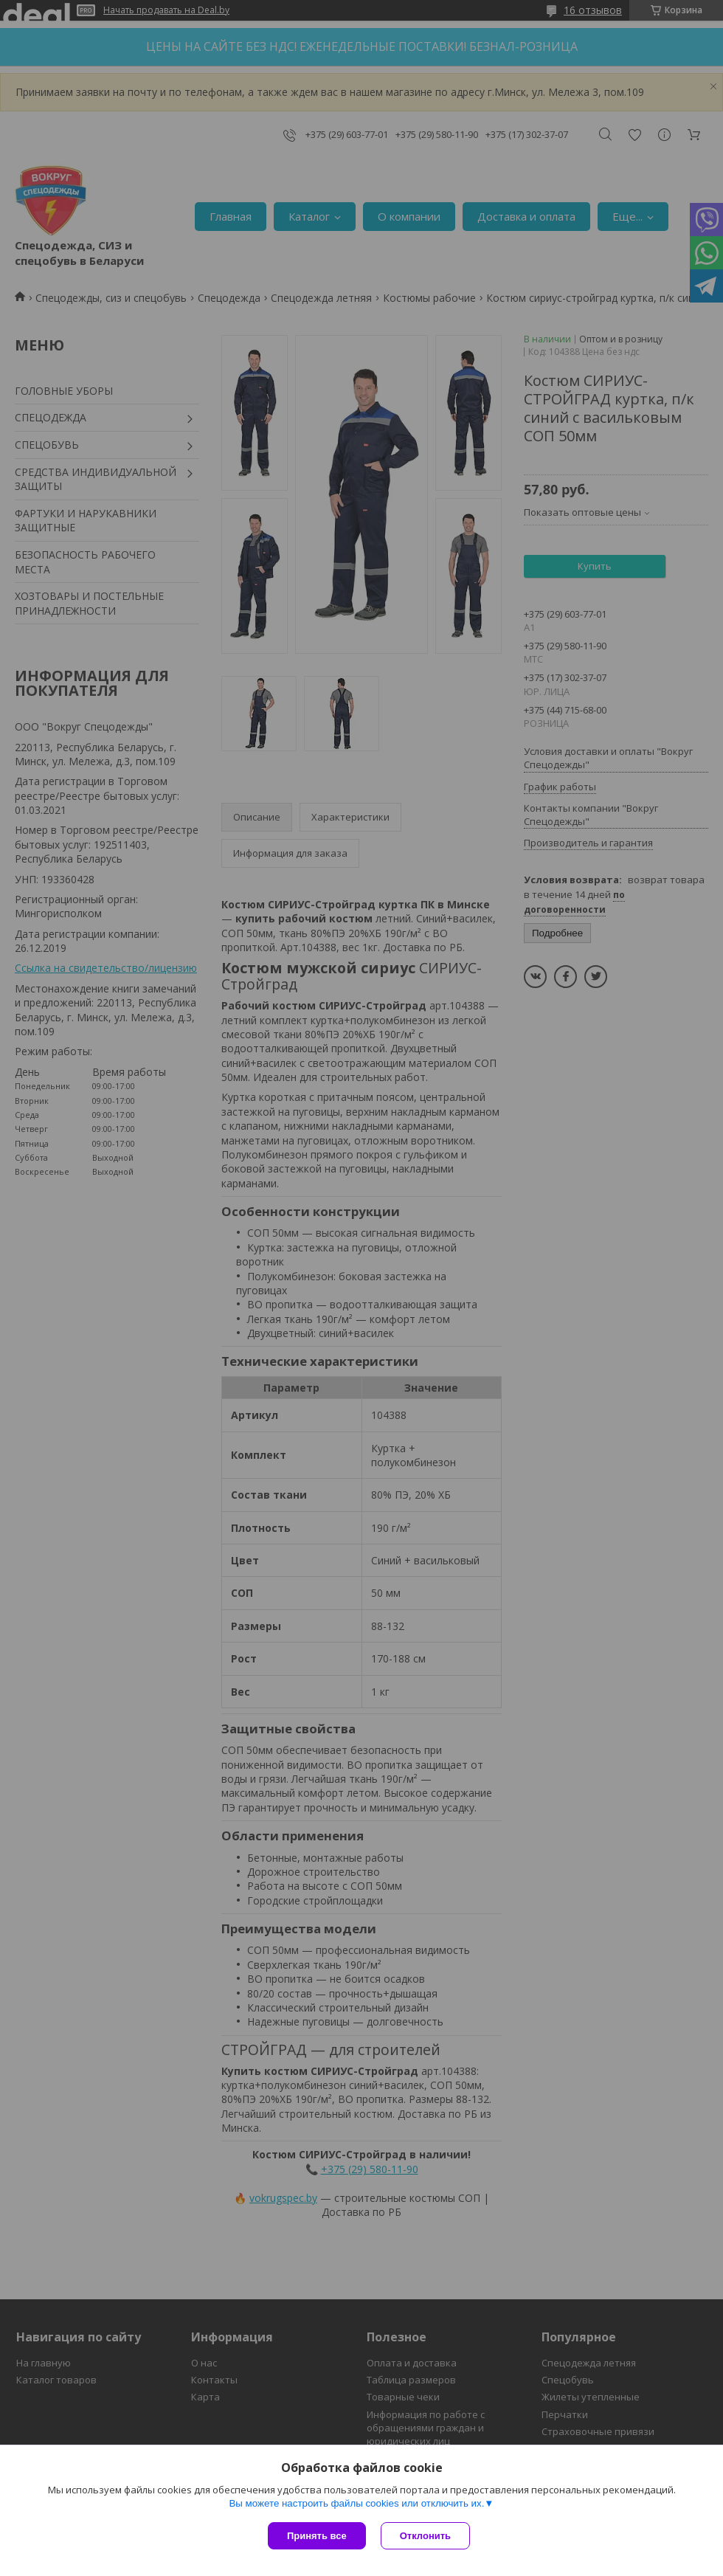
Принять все (317, 2535)
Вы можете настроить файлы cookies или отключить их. (356, 2503)
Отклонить (425, 2535)
